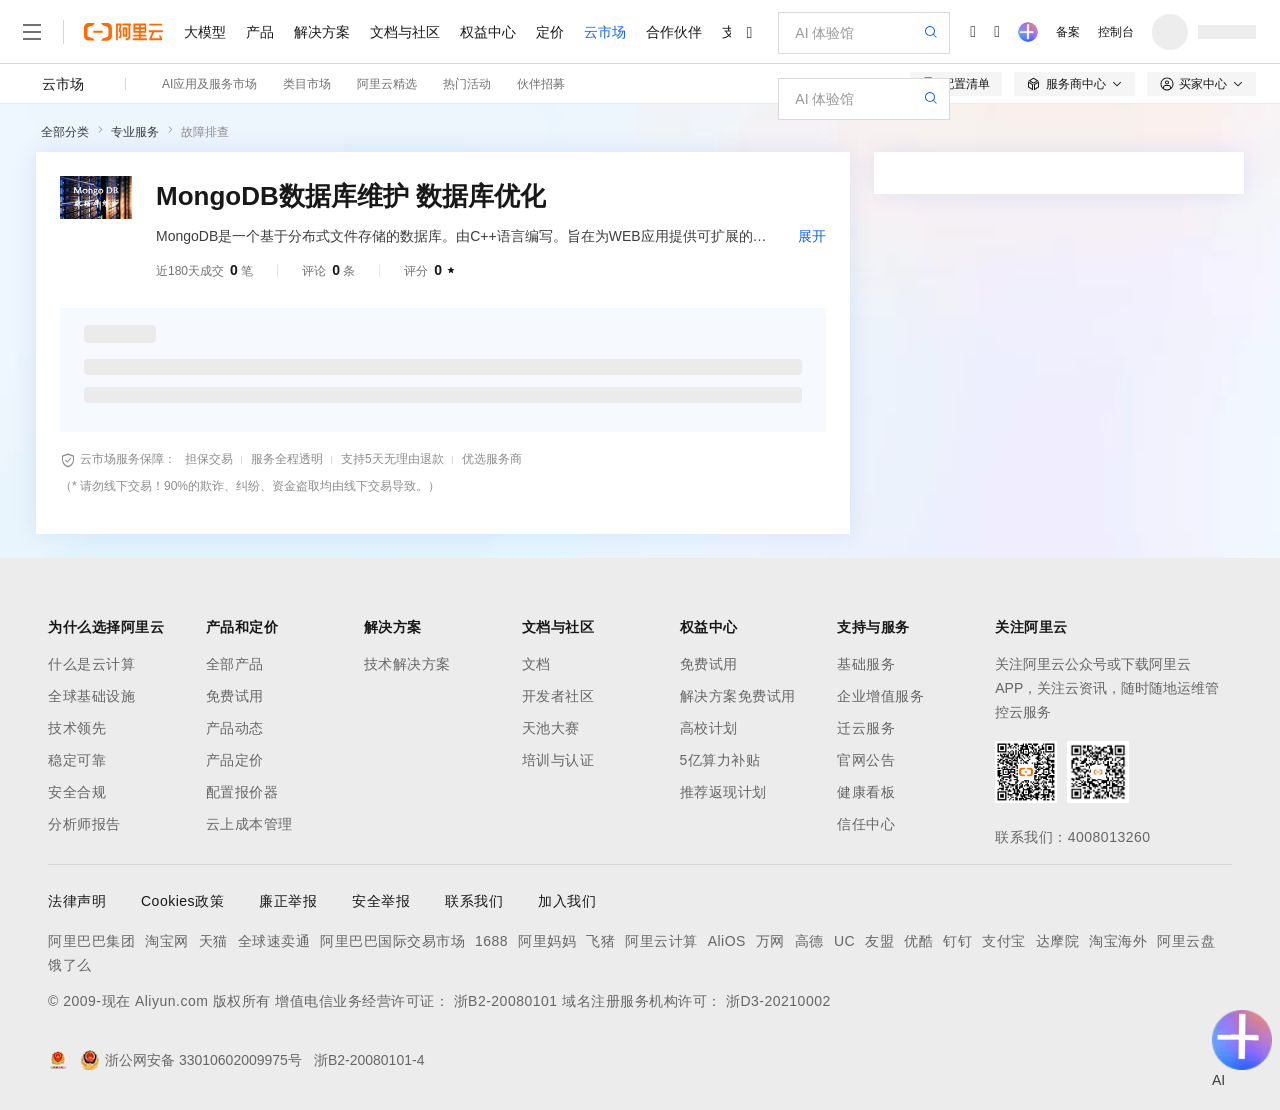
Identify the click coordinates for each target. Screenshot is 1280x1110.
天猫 (213, 941)
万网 (770, 941)
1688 (491, 941)
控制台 (1116, 32)
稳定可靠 (77, 760)
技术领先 (77, 728)
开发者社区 (558, 696)
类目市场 (307, 84)
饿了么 (70, 965)
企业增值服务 (880, 696)
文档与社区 (405, 32)
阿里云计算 (661, 941)
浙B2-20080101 (506, 1001)
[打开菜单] (32, 32)
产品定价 (235, 760)
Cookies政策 (182, 901)
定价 (550, 32)
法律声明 (77, 901)
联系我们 (474, 901)
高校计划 (709, 728)
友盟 (879, 941)
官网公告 (866, 760)
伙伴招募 (541, 84)
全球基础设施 (91, 696)
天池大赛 (551, 728)
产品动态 (235, 728)
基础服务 (866, 664)
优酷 (918, 941)
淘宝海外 (1118, 941)
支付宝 (1004, 941)
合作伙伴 (674, 32)
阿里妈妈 (547, 941)
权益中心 (488, 32)
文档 (536, 664)
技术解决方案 (407, 664)
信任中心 (866, 824)
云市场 (605, 32)
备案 (1068, 32)
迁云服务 (866, 728)
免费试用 (235, 696)
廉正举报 (288, 901)
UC (844, 941)
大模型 (205, 32)
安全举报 (381, 901)
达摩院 (1058, 941)
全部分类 (65, 132)
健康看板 (866, 792)
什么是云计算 (91, 664)
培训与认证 (558, 760)
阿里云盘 (1186, 941)
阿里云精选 (387, 84)
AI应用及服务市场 (209, 84)
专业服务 (135, 132)
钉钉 (957, 941)
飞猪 (600, 941)
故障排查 (205, 132)
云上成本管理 (249, 824)
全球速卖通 (274, 941)
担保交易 (209, 459)
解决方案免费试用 (738, 696)
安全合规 (77, 792)
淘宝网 (167, 941)
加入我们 (567, 901)
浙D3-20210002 (778, 1001)
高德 (809, 941)
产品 (260, 32)
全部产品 (235, 664)
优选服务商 (492, 459)
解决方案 (322, 32)
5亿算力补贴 (720, 760)
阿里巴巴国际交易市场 (392, 941)
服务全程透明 (287, 459)
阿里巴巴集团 (91, 941)
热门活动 (467, 84)
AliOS (727, 941)
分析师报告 (84, 824)
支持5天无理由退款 (392, 459)
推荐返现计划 (723, 792)
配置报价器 (242, 792)
